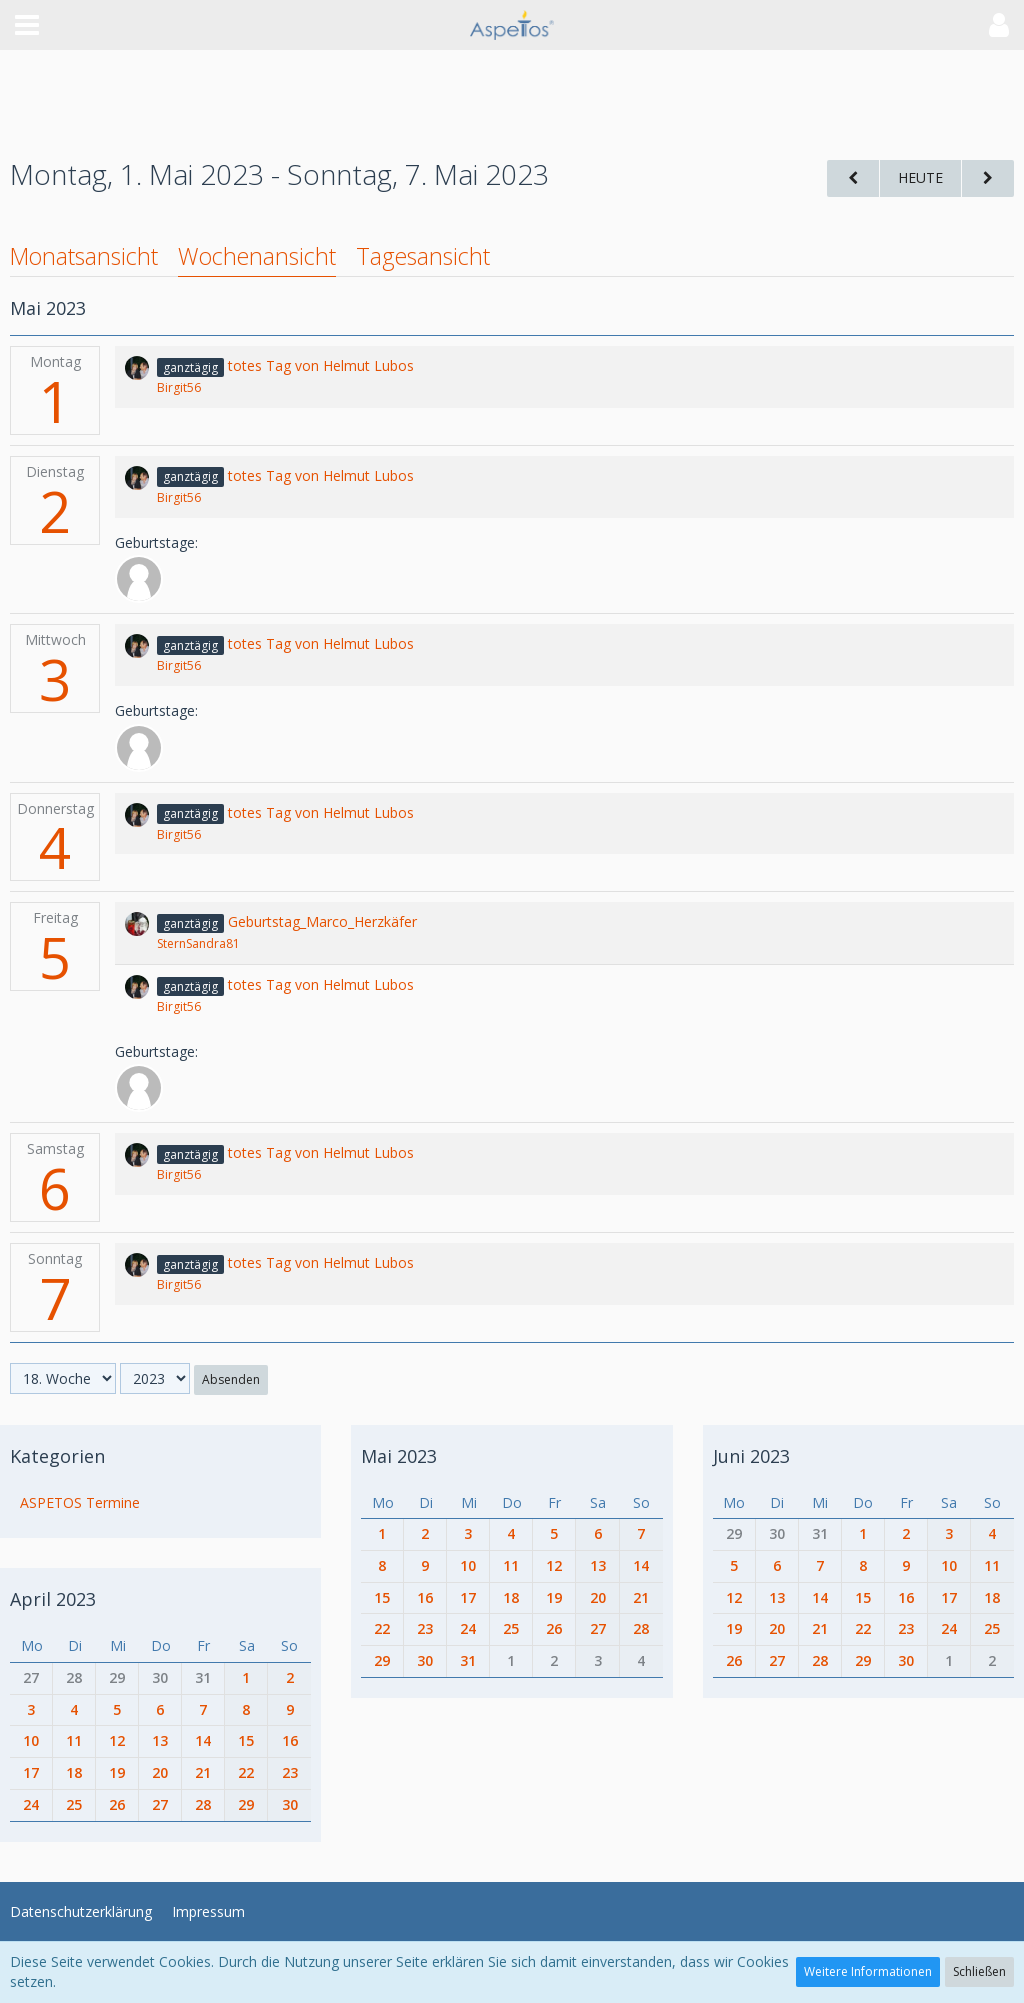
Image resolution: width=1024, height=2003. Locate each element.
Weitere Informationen (868, 1971)
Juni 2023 (751, 1456)
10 (31, 1740)
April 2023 (53, 1599)
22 (246, 1772)
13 (160, 1740)
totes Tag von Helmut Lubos (321, 365)
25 (74, 1804)
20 (160, 1772)
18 (74, 1772)
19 (117, 1772)
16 (290, 1740)
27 (31, 1677)
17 (31, 1772)
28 (74, 1677)
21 (203, 1772)
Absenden (231, 1379)
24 (31, 1804)
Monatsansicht (84, 256)
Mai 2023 (399, 1456)
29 (117, 1677)
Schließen (979, 1971)
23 (290, 1772)
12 (117, 1740)
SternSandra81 (198, 943)
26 (117, 1804)
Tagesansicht (423, 256)
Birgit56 (179, 387)
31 (203, 1677)
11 (74, 1740)
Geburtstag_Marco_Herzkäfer (322, 921)
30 (160, 1677)
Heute (920, 177)
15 (246, 1740)
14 (203, 1740)
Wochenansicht (257, 256)
